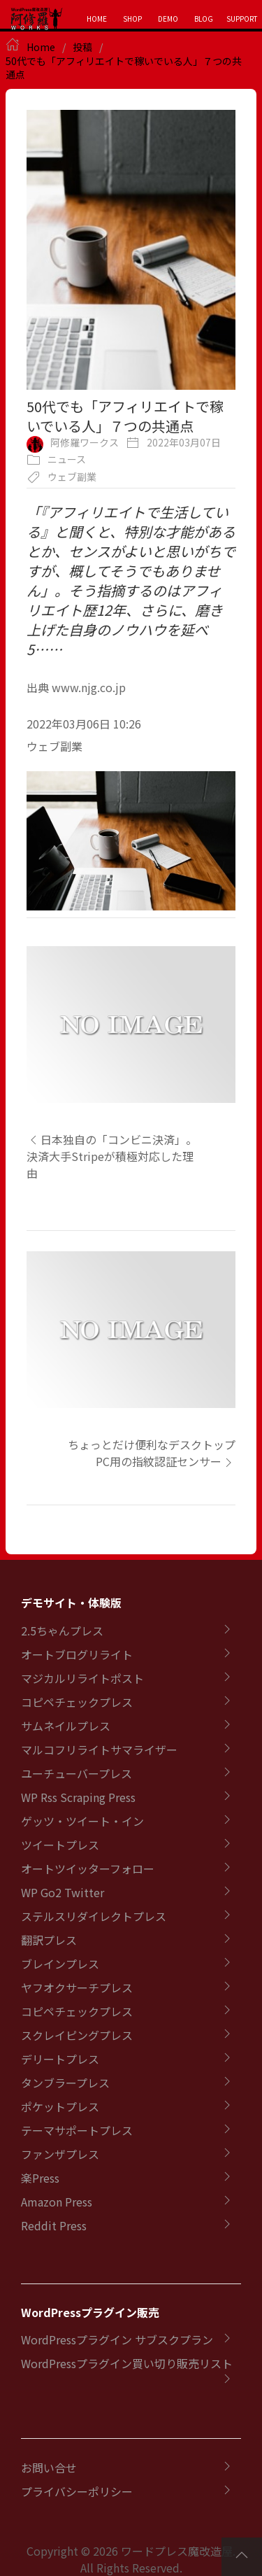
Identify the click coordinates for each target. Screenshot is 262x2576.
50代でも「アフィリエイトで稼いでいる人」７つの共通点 (124, 68)
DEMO (168, 18)
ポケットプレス (60, 2106)
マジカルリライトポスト (82, 1678)
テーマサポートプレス (77, 2130)
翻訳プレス (49, 1939)
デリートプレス (60, 2058)
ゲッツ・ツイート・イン (82, 1821)
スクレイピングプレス (77, 2035)
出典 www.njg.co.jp (76, 687)
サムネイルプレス (65, 1725)
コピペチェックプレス (77, 1702)
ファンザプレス (60, 2154)
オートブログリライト (77, 1654)
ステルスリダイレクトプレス (93, 1916)
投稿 (82, 47)
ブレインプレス (60, 1963)
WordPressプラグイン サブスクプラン (117, 2339)
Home (41, 47)
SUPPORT (242, 18)
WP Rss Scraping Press (78, 1797)
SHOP (132, 18)
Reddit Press (54, 2225)
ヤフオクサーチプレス (77, 1987)
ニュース (67, 459)
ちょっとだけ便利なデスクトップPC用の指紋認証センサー (151, 1453)
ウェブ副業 (72, 477)
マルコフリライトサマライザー (99, 1749)
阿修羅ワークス (84, 442)
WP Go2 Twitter (62, 1892)
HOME (97, 18)
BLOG (203, 18)
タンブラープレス (65, 2082)
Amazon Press (56, 2201)
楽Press (40, 2177)
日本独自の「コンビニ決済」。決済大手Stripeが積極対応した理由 (112, 1156)
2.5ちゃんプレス (62, 1630)
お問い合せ (49, 2467)
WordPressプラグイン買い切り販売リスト (127, 2363)
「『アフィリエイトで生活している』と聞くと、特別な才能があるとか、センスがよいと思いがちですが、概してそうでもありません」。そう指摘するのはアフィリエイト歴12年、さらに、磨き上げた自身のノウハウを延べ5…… (131, 580)
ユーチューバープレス (76, 1773)
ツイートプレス (60, 1844)
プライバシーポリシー (77, 2491)
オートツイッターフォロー (87, 1868)
